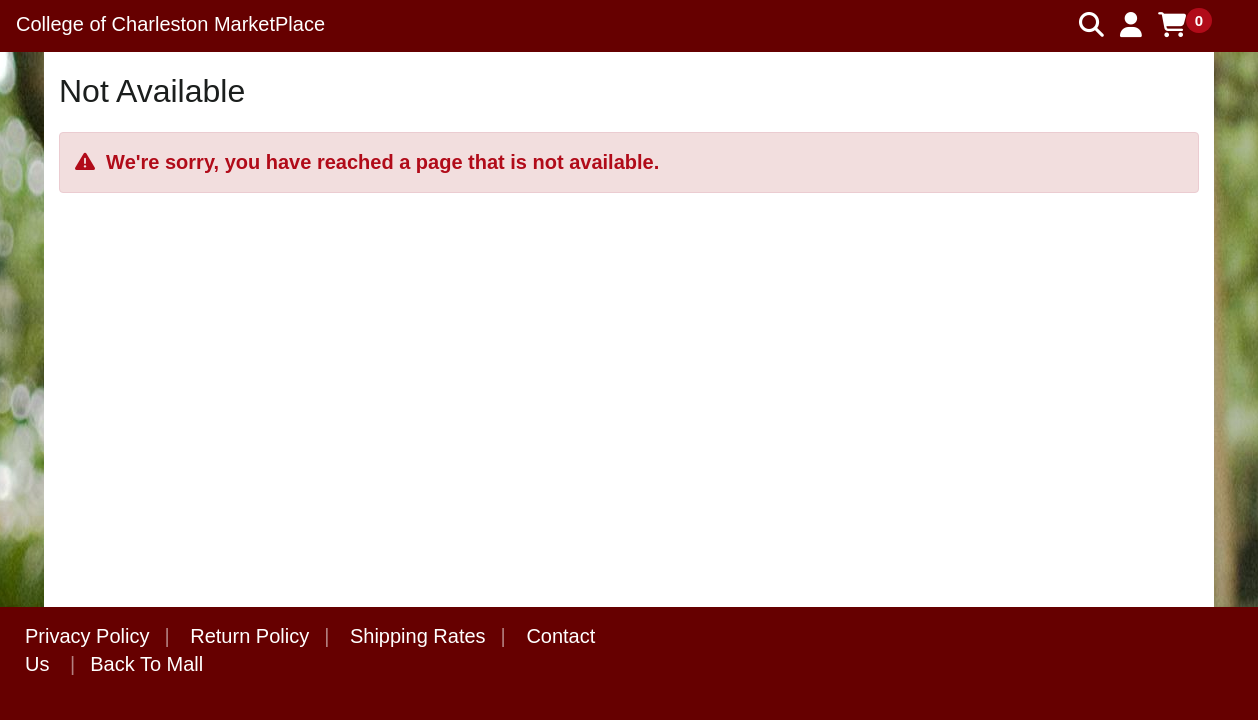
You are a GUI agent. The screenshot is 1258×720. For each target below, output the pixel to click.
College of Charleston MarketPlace (170, 24)
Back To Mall (146, 664)
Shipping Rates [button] (418, 636)
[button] (1131, 25)
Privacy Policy (87, 636)
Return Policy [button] (249, 636)
